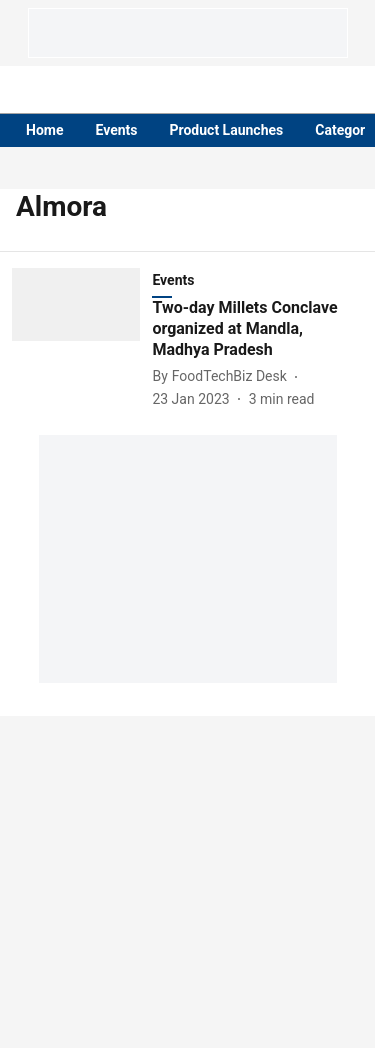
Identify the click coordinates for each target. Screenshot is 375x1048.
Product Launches (227, 130)
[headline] (257, 329)
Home (44, 130)
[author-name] (223, 376)
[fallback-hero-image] (82, 338)
